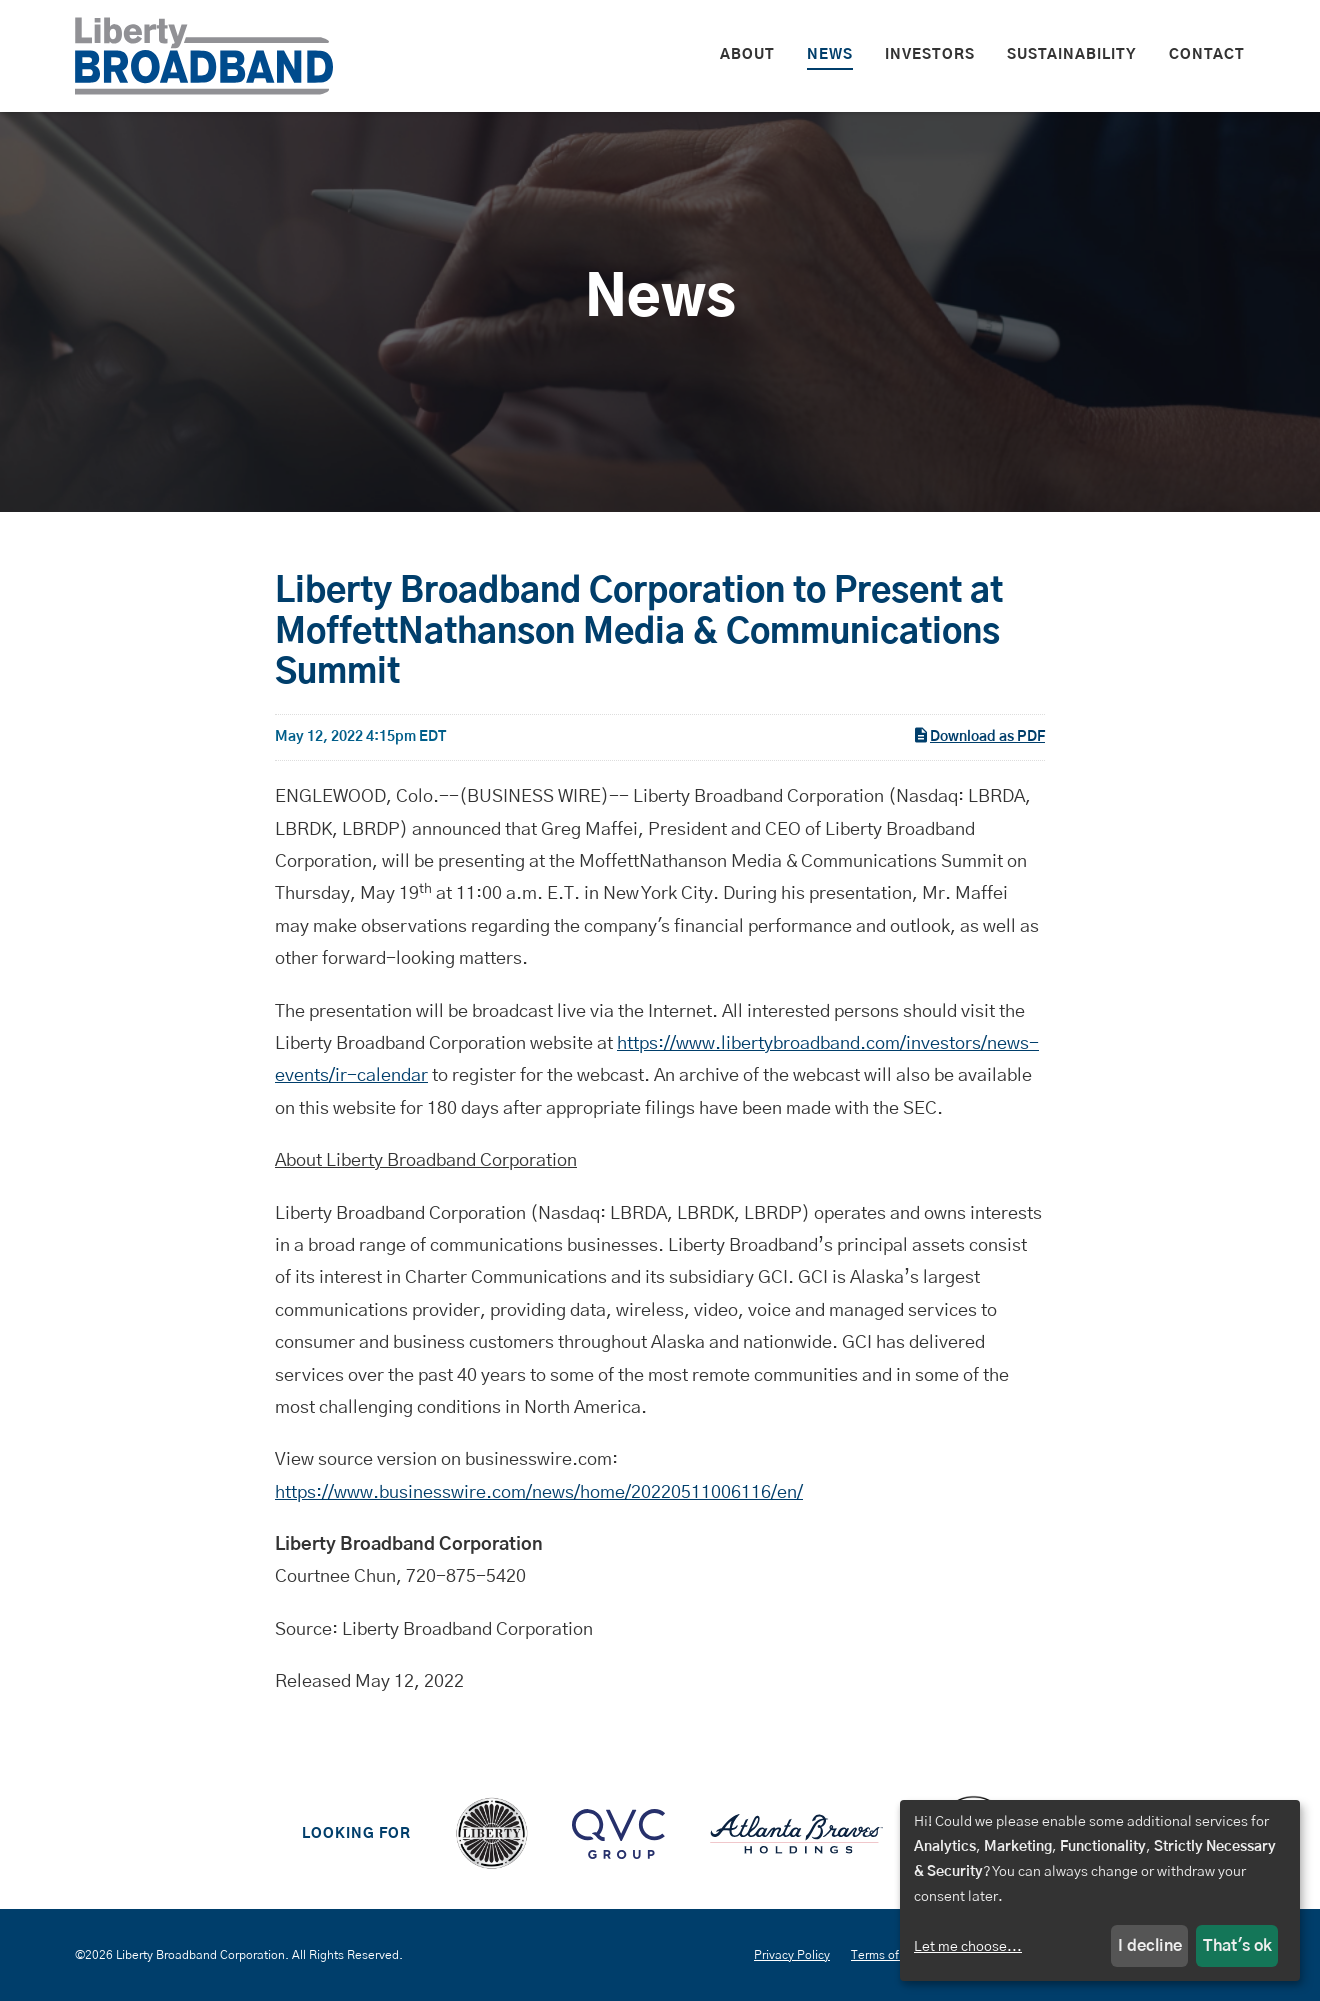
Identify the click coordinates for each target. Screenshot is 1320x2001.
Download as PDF (978, 735)
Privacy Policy (792, 1955)
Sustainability (1072, 55)
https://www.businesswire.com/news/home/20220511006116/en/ (539, 1493)
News (830, 55)
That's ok (1237, 1946)
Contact (1207, 55)
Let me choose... (968, 1947)
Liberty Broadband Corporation (200, 1955)
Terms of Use (887, 1955)
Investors (930, 55)
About (747, 55)
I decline (1150, 1946)
